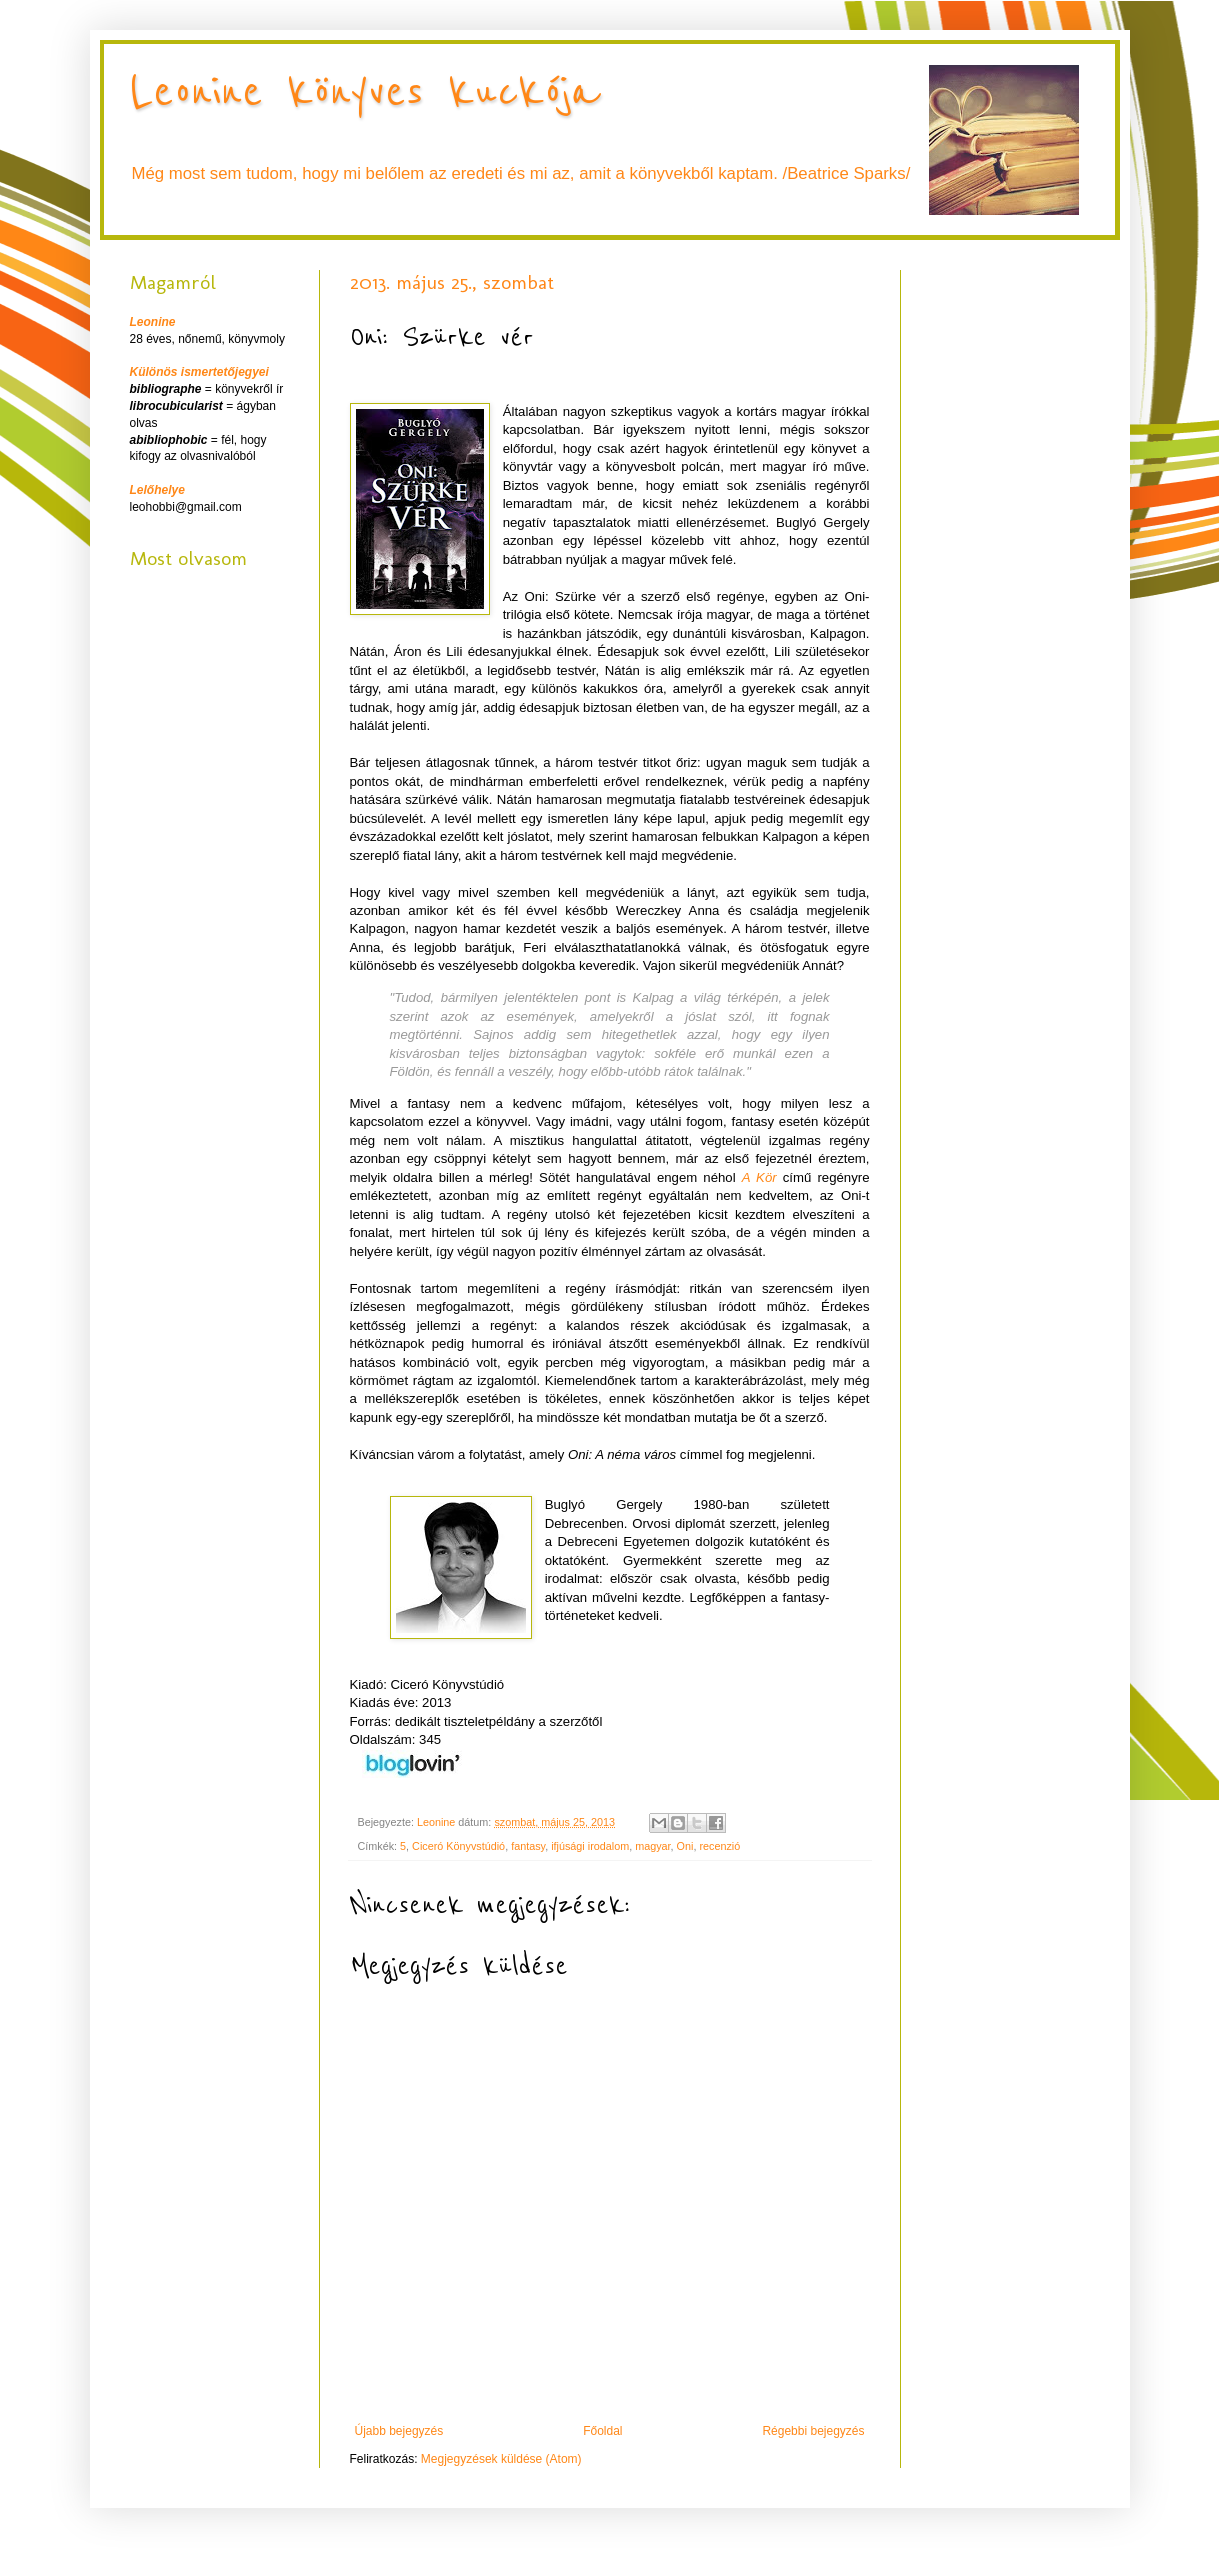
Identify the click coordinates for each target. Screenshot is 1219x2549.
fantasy (528, 1846)
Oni (685, 1846)
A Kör (759, 1177)
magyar (652, 1846)
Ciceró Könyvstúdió (458, 1846)
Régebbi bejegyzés (813, 2431)
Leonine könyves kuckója (364, 92)
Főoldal (602, 2431)
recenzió (719, 1846)
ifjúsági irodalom (590, 1846)
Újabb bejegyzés (399, 2431)
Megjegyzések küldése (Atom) (501, 2459)
